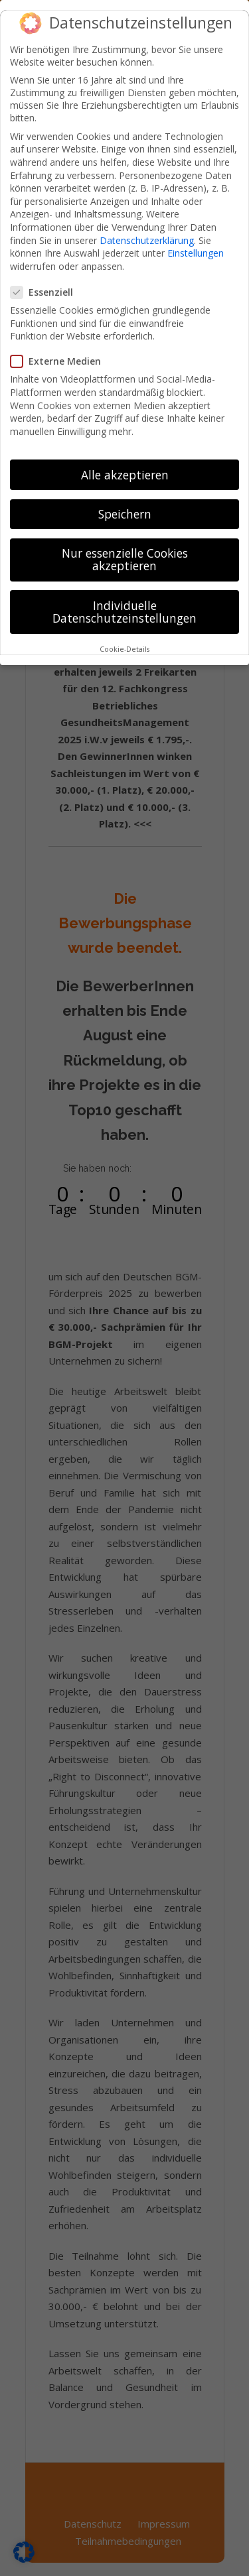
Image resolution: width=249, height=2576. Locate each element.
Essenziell (47, 281)
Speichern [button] (124, 503)
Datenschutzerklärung (147, 229)
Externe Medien (61, 350)
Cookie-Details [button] (124, 638)
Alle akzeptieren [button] (125, 463)
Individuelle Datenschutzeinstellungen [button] (124, 600)
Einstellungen (195, 242)
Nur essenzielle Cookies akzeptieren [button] (125, 548)
